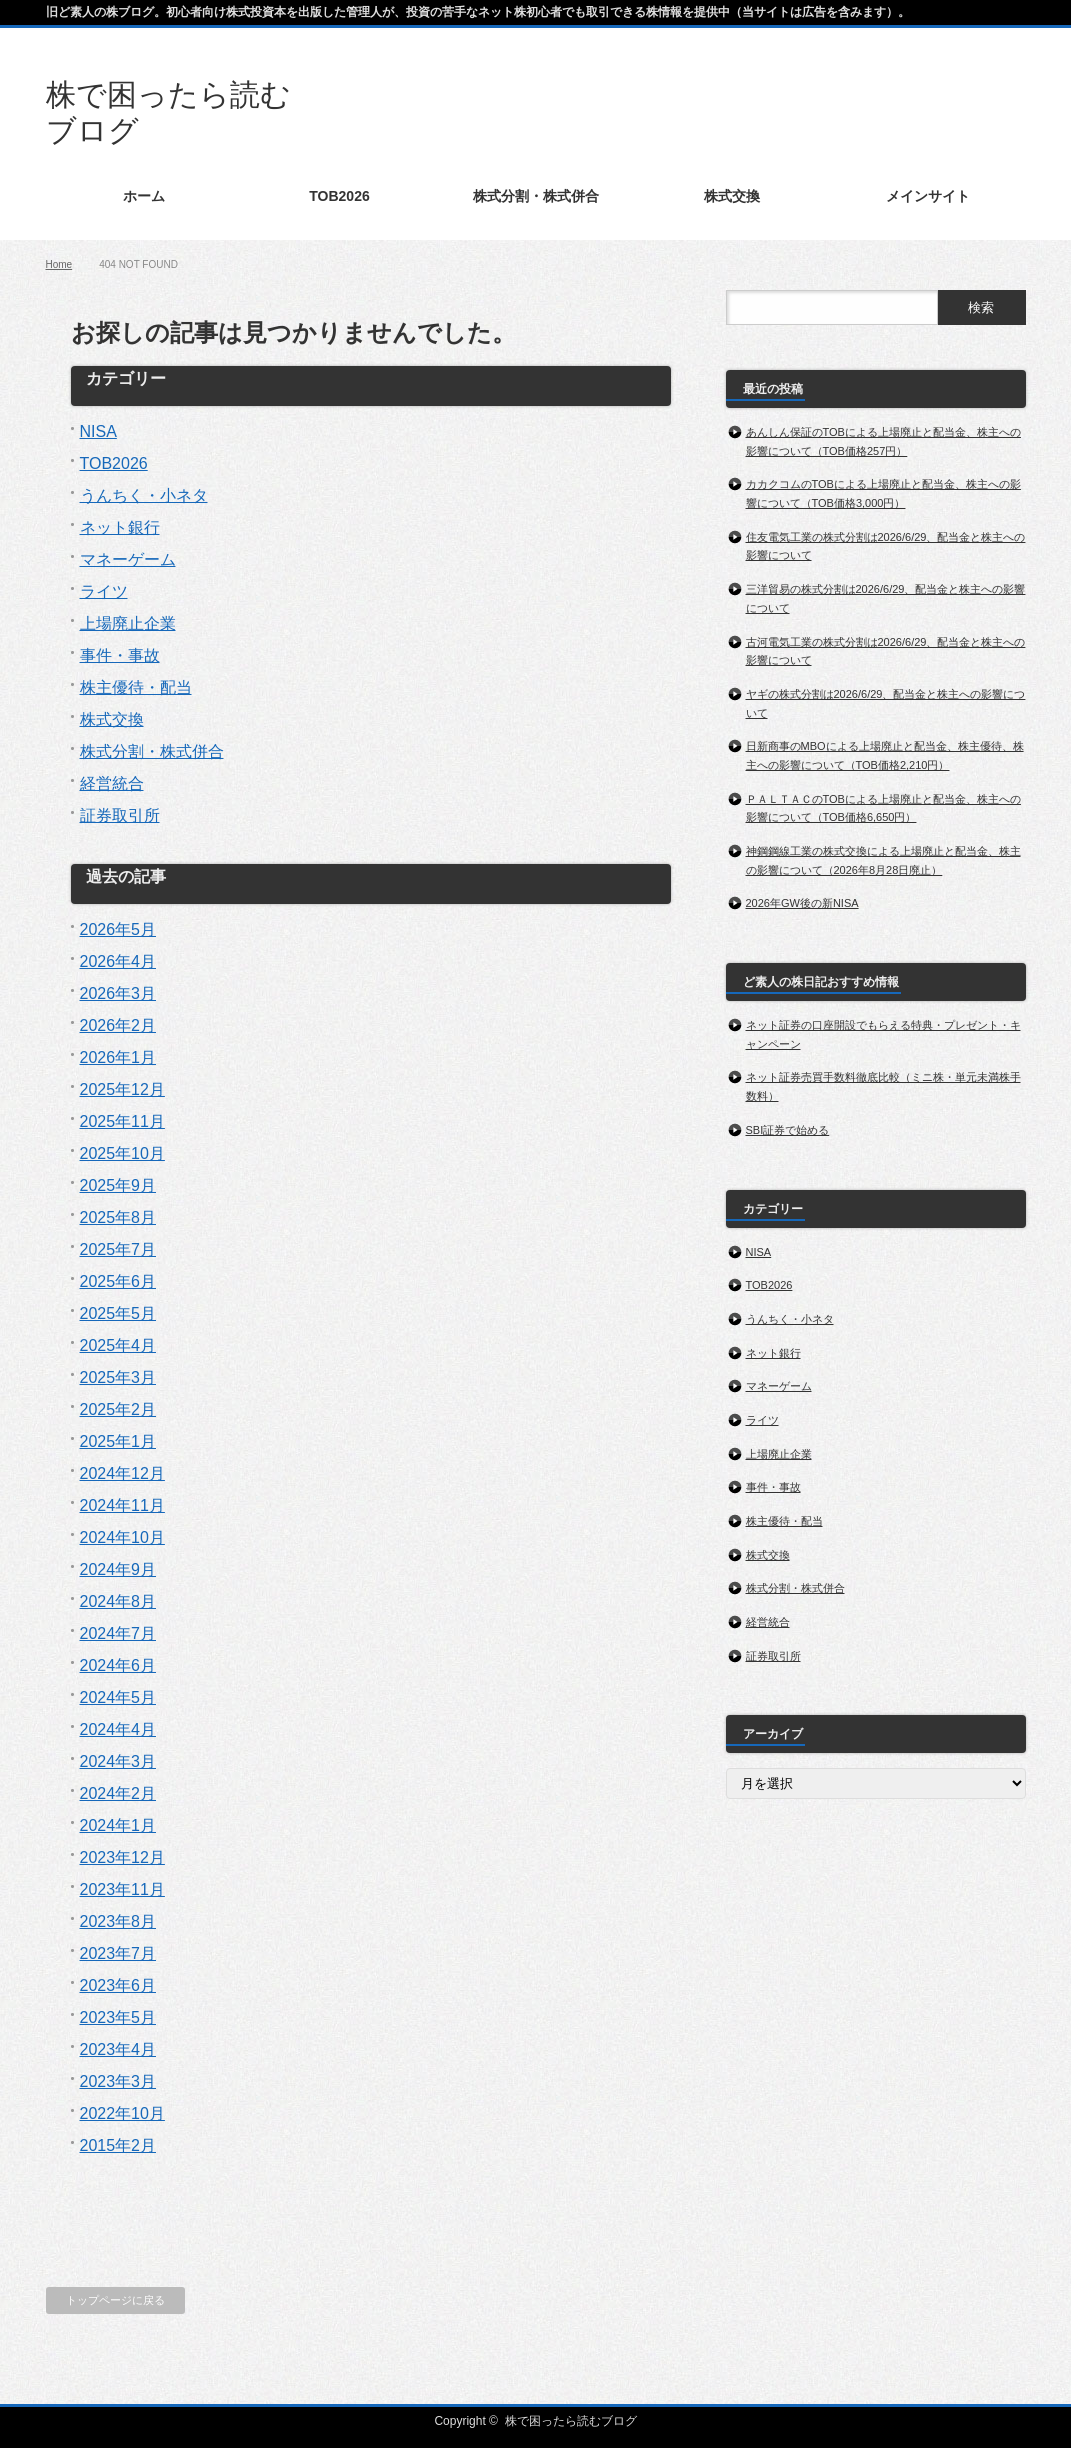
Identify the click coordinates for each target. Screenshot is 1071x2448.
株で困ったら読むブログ (571, 2421)
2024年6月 (118, 1665)
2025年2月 (118, 1409)
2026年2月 (118, 1025)
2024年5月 (118, 1697)
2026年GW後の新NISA (802, 903)
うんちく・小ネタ (144, 495)
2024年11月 (122, 1505)
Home (59, 264)
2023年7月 (118, 1953)
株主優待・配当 (136, 687)
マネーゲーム (128, 559)
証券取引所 (120, 815)
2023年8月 (118, 1921)
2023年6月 (118, 1985)
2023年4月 (118, 2049)
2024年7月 (118, 1633)
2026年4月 (118, 961)
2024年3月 (118, 1761)
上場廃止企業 (128, 623)
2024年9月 (118, 1569)
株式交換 (112, 719)
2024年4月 (118, 1729)
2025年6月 (118, 1281)
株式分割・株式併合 (152, 751)
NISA (98, 431)
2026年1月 (118, 1057)
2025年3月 (118, 1377)
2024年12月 (122, 1473)
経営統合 (112, 783)
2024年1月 (118, 1825)
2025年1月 (118, 1441)
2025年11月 (122, 1121)
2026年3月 (118, 993)
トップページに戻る (115, 2300)
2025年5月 (118, 1313)
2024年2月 (118, 1793)
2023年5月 (118, 2017)
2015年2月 (118, 2145)
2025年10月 (122, 1153)
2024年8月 (118, 1601)
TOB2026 (114, 463)
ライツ (104, 591)
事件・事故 (120, 655)
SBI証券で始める (788, 1130)
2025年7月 (118, 1249)
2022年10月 (122, 2113)
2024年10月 (122, 1537)
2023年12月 (122, 1857)
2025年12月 (122, 1089)
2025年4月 (118, 1345)
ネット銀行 (120, 527)
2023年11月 (122, 1889)
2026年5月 (118, 929)
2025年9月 (118, 1185)
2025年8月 (118, 1217)
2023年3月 (118, 2081)
